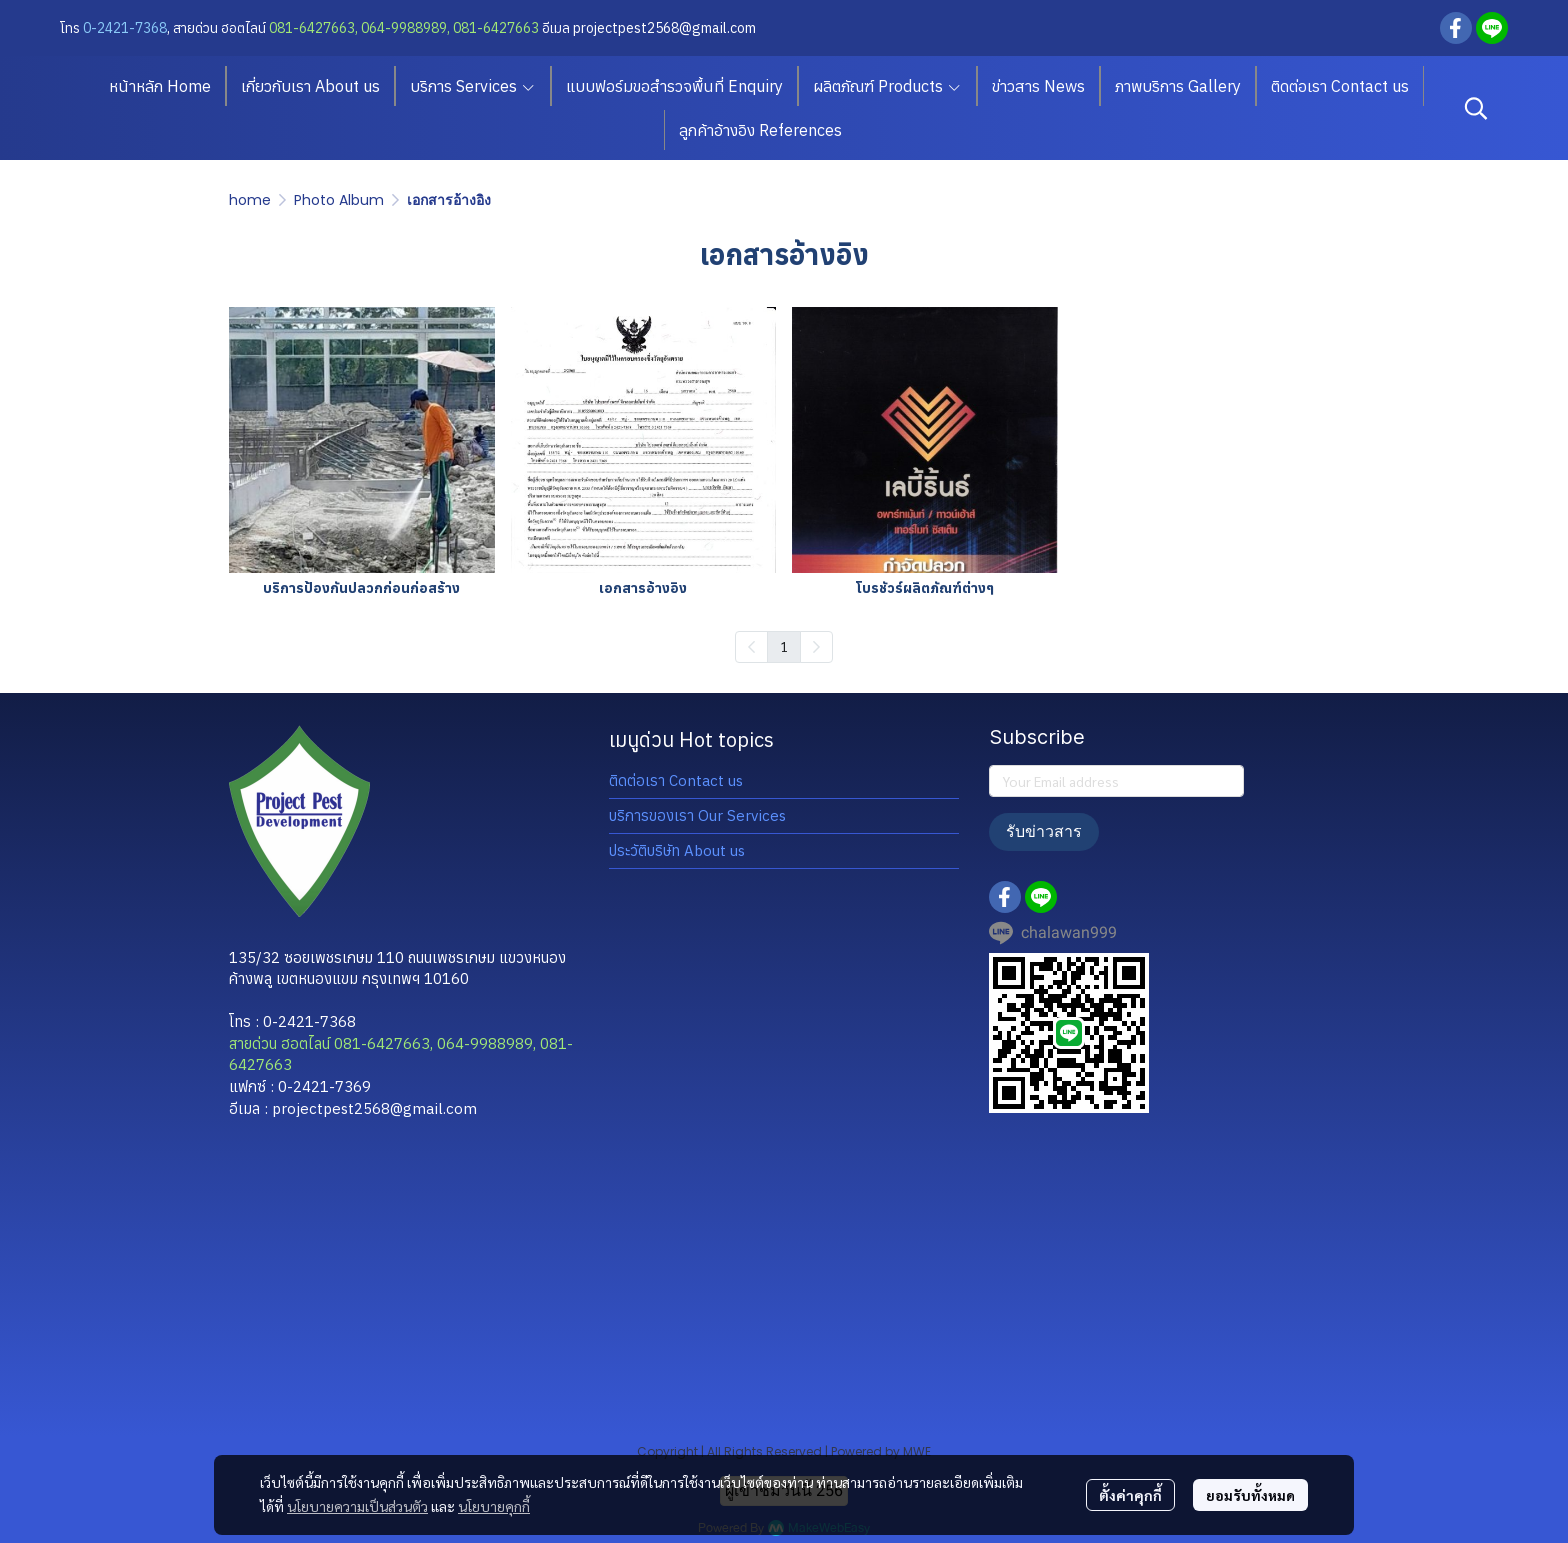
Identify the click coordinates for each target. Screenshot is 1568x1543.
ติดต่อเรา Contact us (676, 780)
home (250, 200)
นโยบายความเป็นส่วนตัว (357, 1506)
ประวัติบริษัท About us (677, 850)
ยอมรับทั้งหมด (1250, 1495)
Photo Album (339, 200)
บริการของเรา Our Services (697, 815)
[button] (1476, 108)
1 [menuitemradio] (784, 646)
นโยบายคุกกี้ (494, 1506)
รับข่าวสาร (1044, 831)
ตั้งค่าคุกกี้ (1130, 1495)
